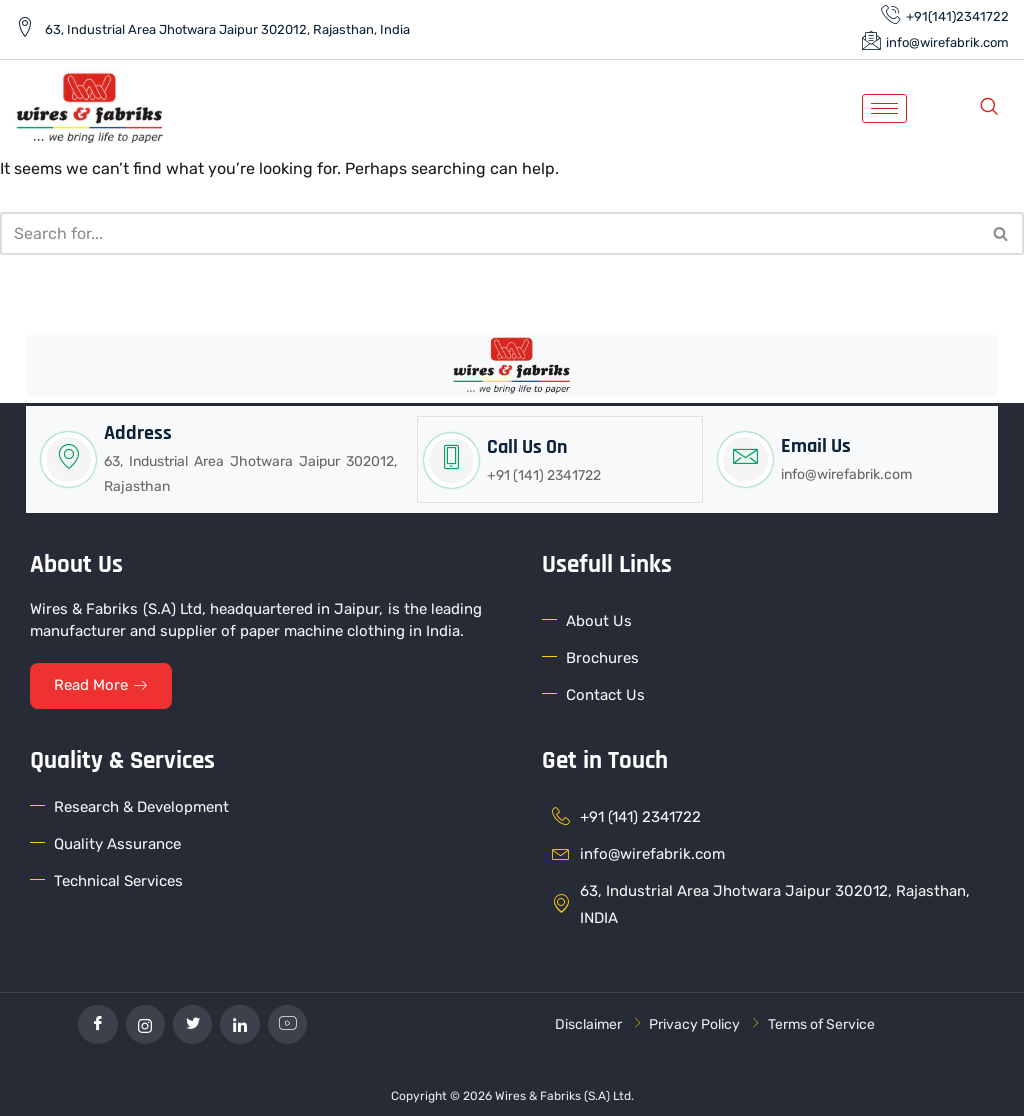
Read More (101, 683)
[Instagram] (145, 1023)
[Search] (489, 233)
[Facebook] (97, 1023)
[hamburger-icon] (884, 108)
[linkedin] (241, 1023)
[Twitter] (193, 1023)
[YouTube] (289, 1023)
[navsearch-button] (989, 108)
